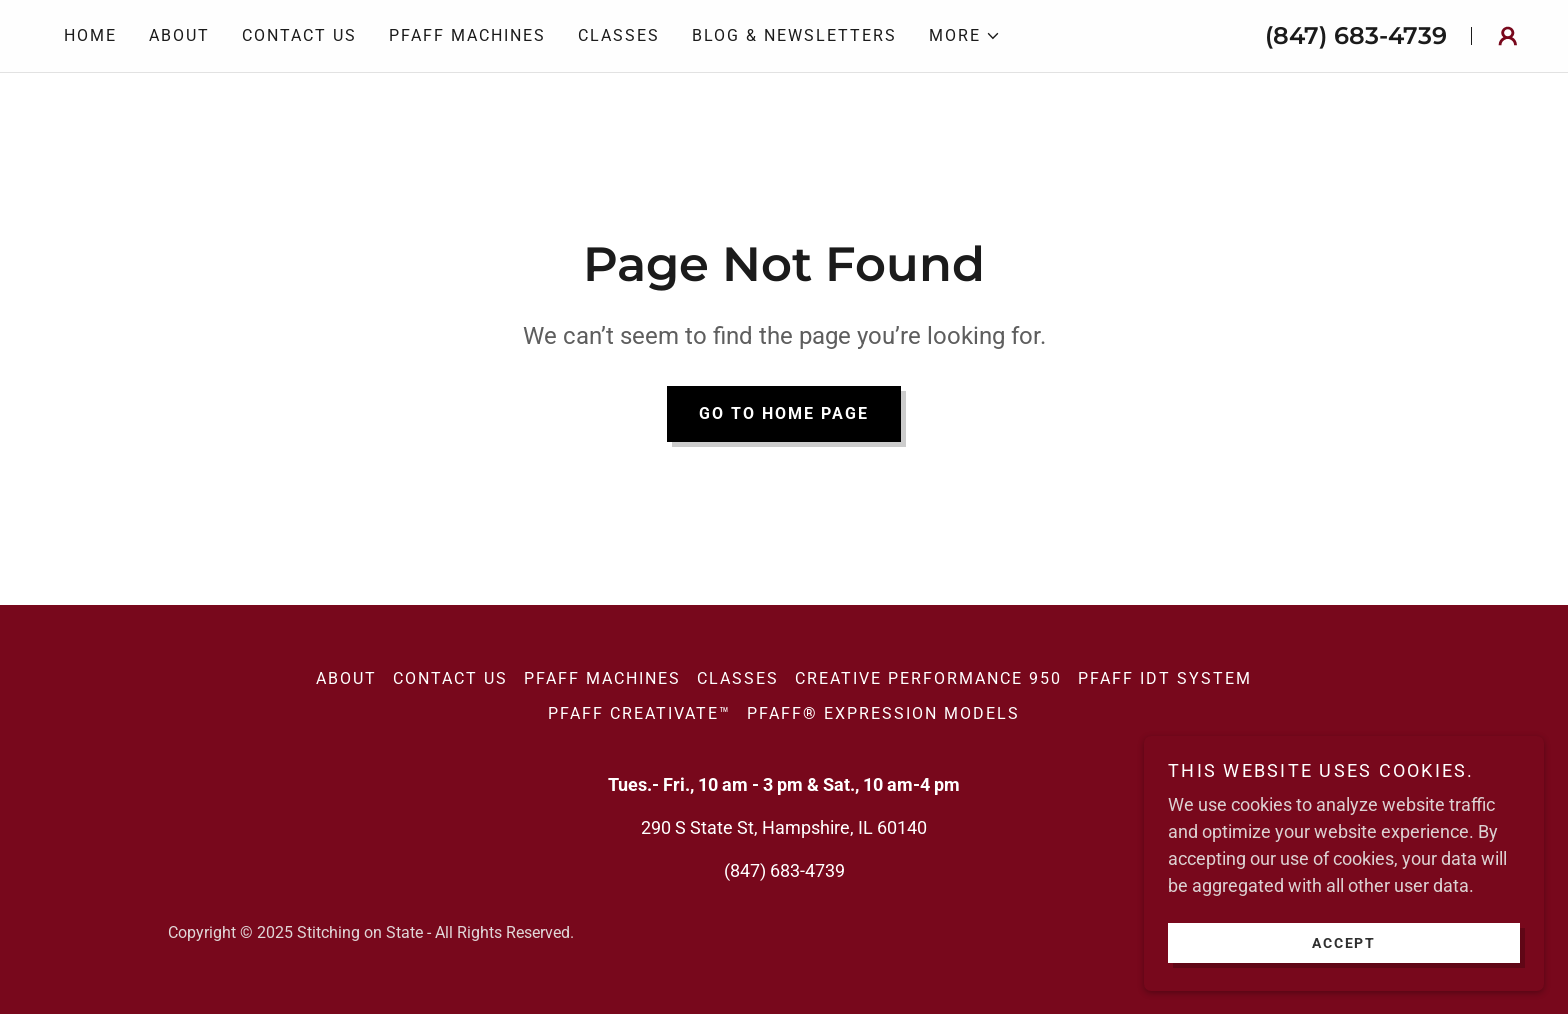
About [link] (179, 35)
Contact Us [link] (299, 35)
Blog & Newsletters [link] (794, 35)
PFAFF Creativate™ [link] (639, 713)
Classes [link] (619, 35)
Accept (1344, 942)
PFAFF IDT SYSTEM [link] (1165, 678)
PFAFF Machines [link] (467, 35)
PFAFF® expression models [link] (883, 713)
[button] (965, 36)
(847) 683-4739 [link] (1356, 35)
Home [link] (90, 35)
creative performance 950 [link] (928, 678)
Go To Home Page (784, 413)
